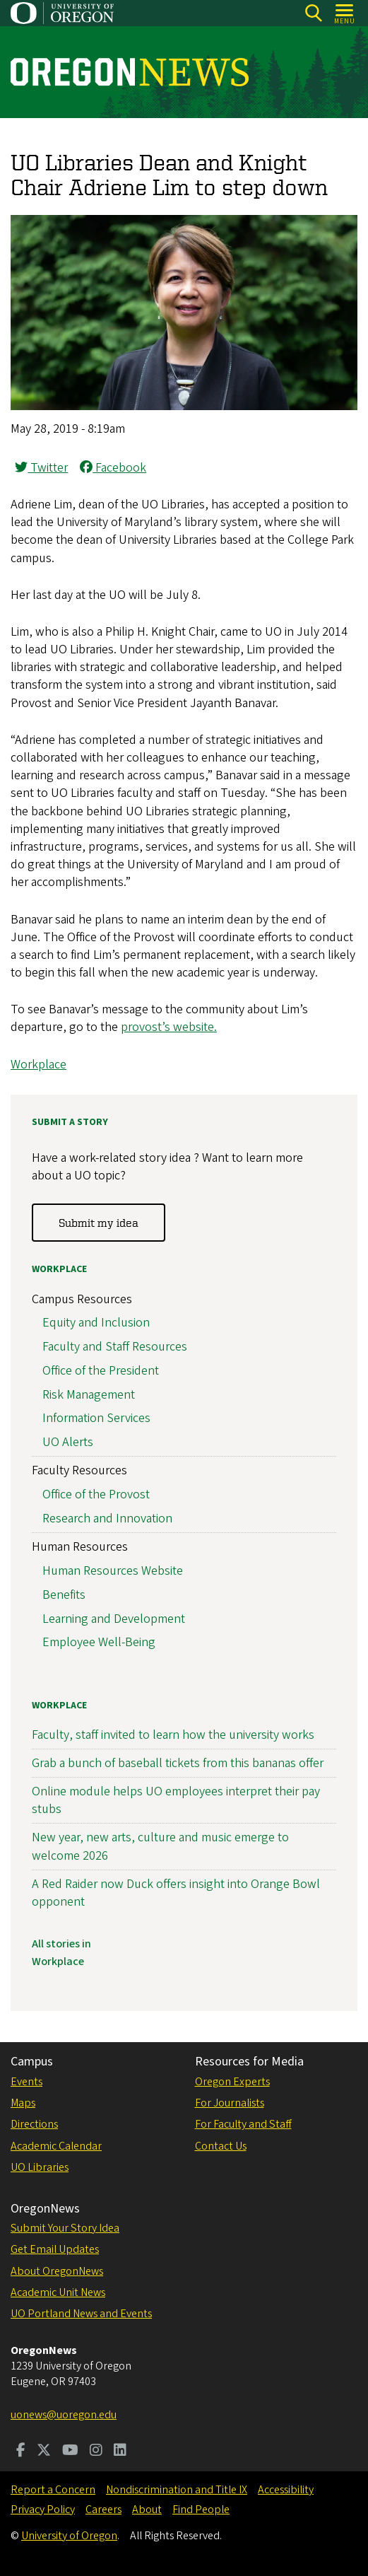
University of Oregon (69, 2535)
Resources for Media (249, 2061)
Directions (34, 2124)
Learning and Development (113, 1618)
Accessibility (286, 2490)
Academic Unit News (58, 2292)
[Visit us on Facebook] (21, 2451)
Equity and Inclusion (96, 1322)
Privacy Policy (43, 2509)
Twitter (41, 468)
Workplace (38, 1064)
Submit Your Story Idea (65, 2228)
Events (26, 2082)
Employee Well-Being (98, 1642)
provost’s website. (169, 1027)
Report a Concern (53, 2490)
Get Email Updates (55, 2249)
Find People (201, 2509)
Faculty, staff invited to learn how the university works (173, 1735)
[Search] (313, 13)
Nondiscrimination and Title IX (176, 2490)
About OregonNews (57, 2271)
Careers (103, 2509)
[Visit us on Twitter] (44, 2451)
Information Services (96, 1418)
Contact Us (221, 2146)
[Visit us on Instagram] (96, 2451)
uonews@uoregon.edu (64, 2415)
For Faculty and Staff (243, 2124)
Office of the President (100, 1371)
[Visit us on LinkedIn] (120, 2451)
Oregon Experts (232, 2082)
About (147, 2509)
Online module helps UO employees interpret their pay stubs (176, 1800)
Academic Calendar (56, 2146)
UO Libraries (40, 2167)
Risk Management (88, 1395)
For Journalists (229, 2103)
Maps (23, 2103)
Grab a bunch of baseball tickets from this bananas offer (178, 1763)
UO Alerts (67, 1442)
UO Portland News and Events (81, 2313)
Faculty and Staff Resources (114, 1347)
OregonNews (45, 2208)
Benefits (63, 1595)
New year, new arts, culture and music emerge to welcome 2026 (160, 1846)
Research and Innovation (107, 1518)
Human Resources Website (112, 1571)
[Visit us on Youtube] (70, 2451)
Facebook (113, 468)
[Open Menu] (345, 13)
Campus (32, 2061)
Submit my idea (98, 1222)
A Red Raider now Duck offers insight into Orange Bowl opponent (176, 1893)
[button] (184, 406)
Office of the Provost (96, 1494)
